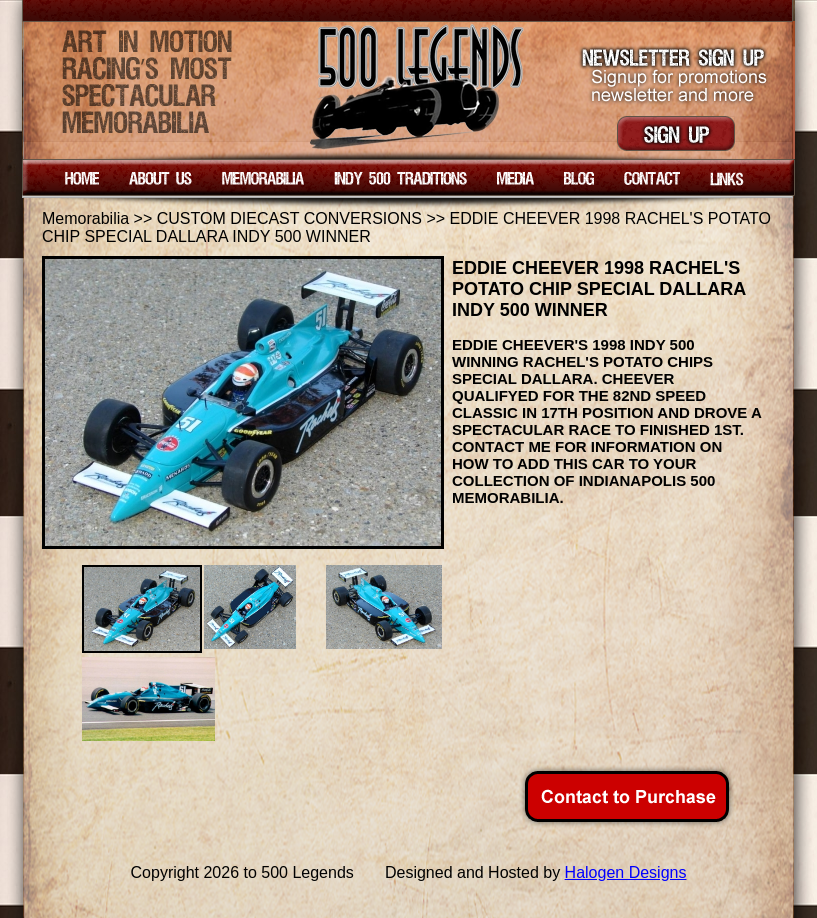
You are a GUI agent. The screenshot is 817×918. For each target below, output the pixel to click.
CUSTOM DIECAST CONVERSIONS (289, 218)
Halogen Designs (626, 872)
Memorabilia (85, 218)
